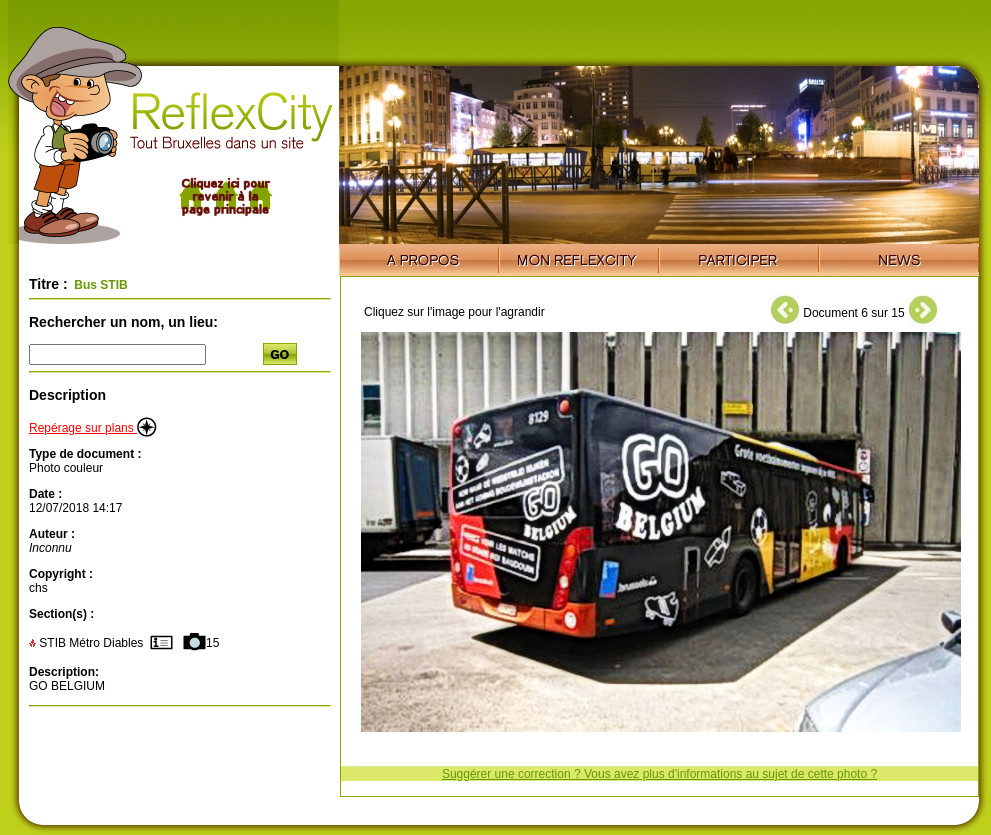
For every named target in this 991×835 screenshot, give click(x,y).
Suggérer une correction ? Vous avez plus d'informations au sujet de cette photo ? (659, 774)
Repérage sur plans (93, 428)
